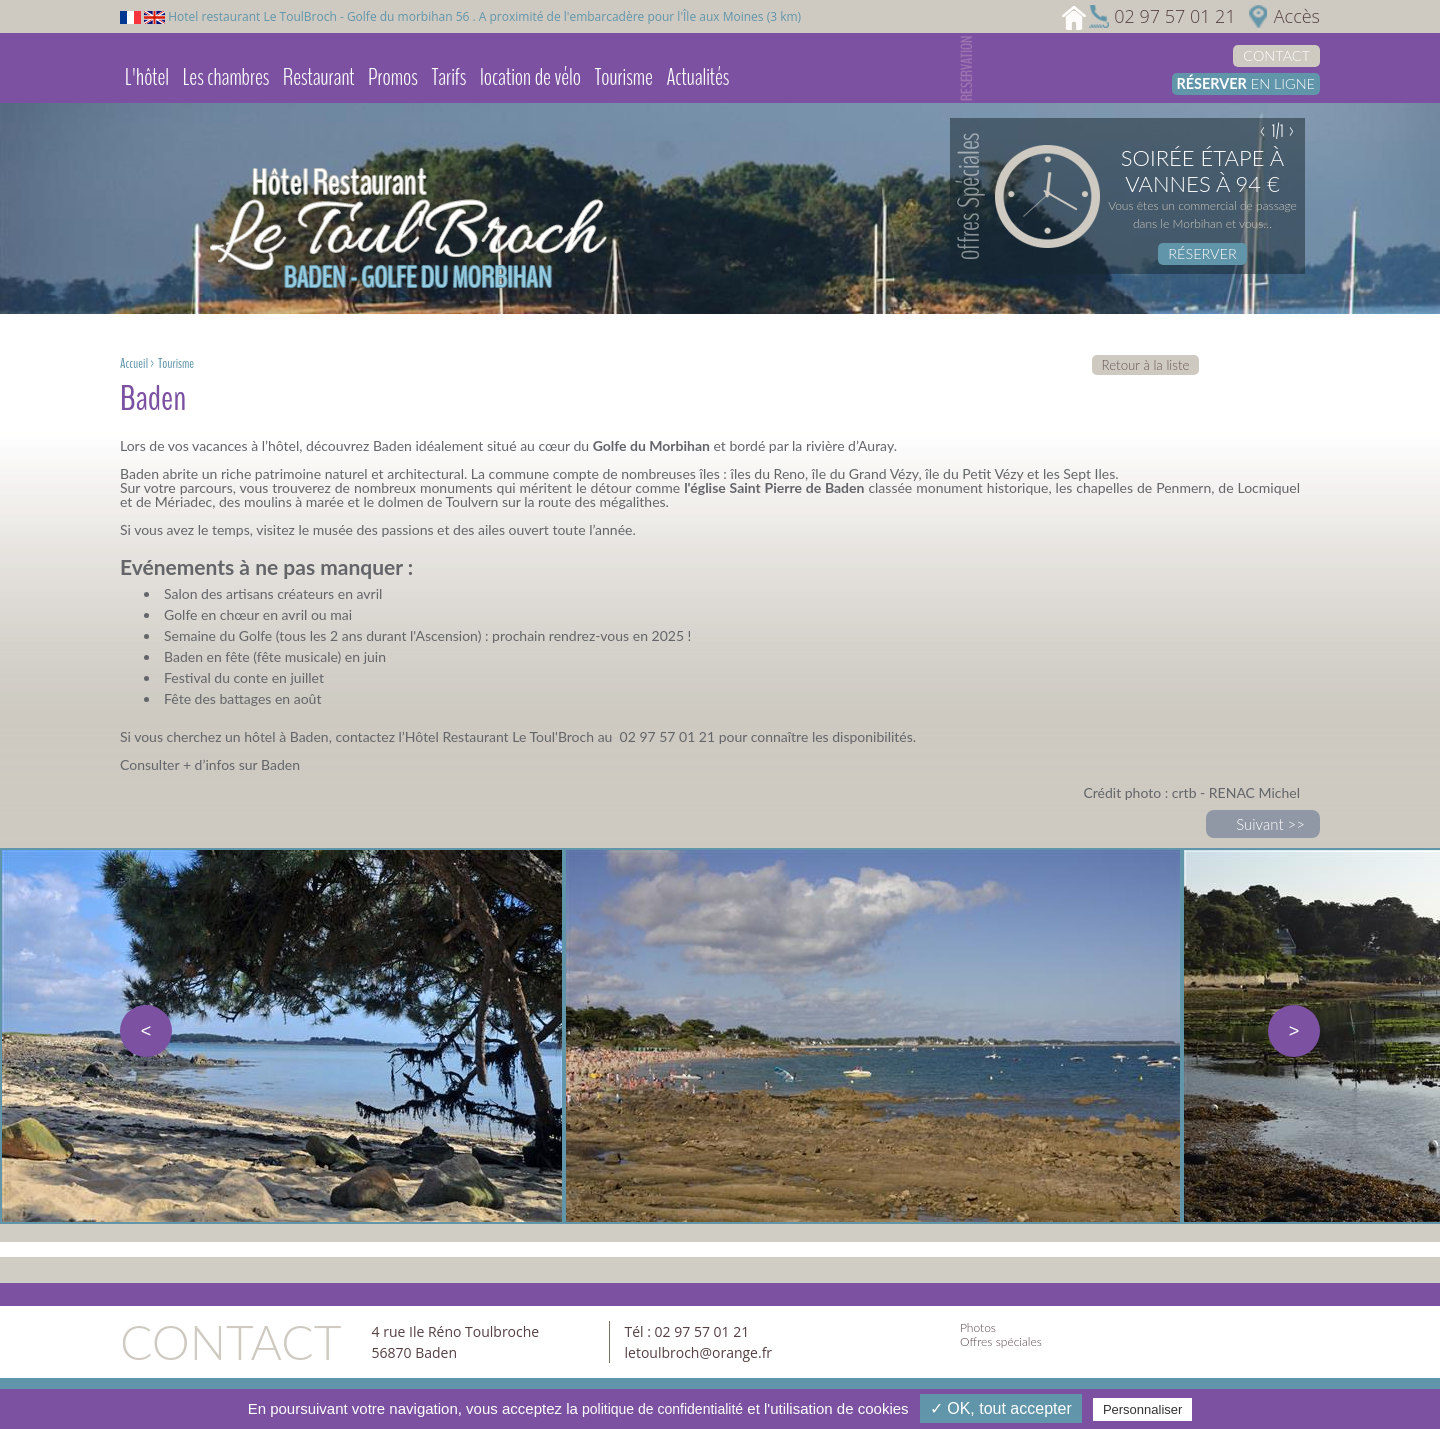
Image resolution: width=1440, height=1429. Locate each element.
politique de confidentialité (662, 1409)
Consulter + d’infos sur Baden (210, 764)
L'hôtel (147, 77)
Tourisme (624, 77)
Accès (1297, 16)
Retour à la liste (1146, 365)
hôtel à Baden (286, 736)
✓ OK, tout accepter (1001, 1408)
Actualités (697, 77)
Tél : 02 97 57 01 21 (687, 1331)
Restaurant (319, 77)
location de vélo (530, 77)
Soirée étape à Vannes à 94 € (1202, 171)
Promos (393, 77)
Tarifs (449, 77)
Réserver (1202, 253)
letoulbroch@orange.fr (699, 1352)
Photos (978, 1327)
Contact (1276, 55)
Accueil (134, 363)
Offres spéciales (1001, 1341)
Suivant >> (1270, 824)
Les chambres (226, 77)
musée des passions (373, 529)
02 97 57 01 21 (1174, 16)
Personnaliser (1143, 1409)
